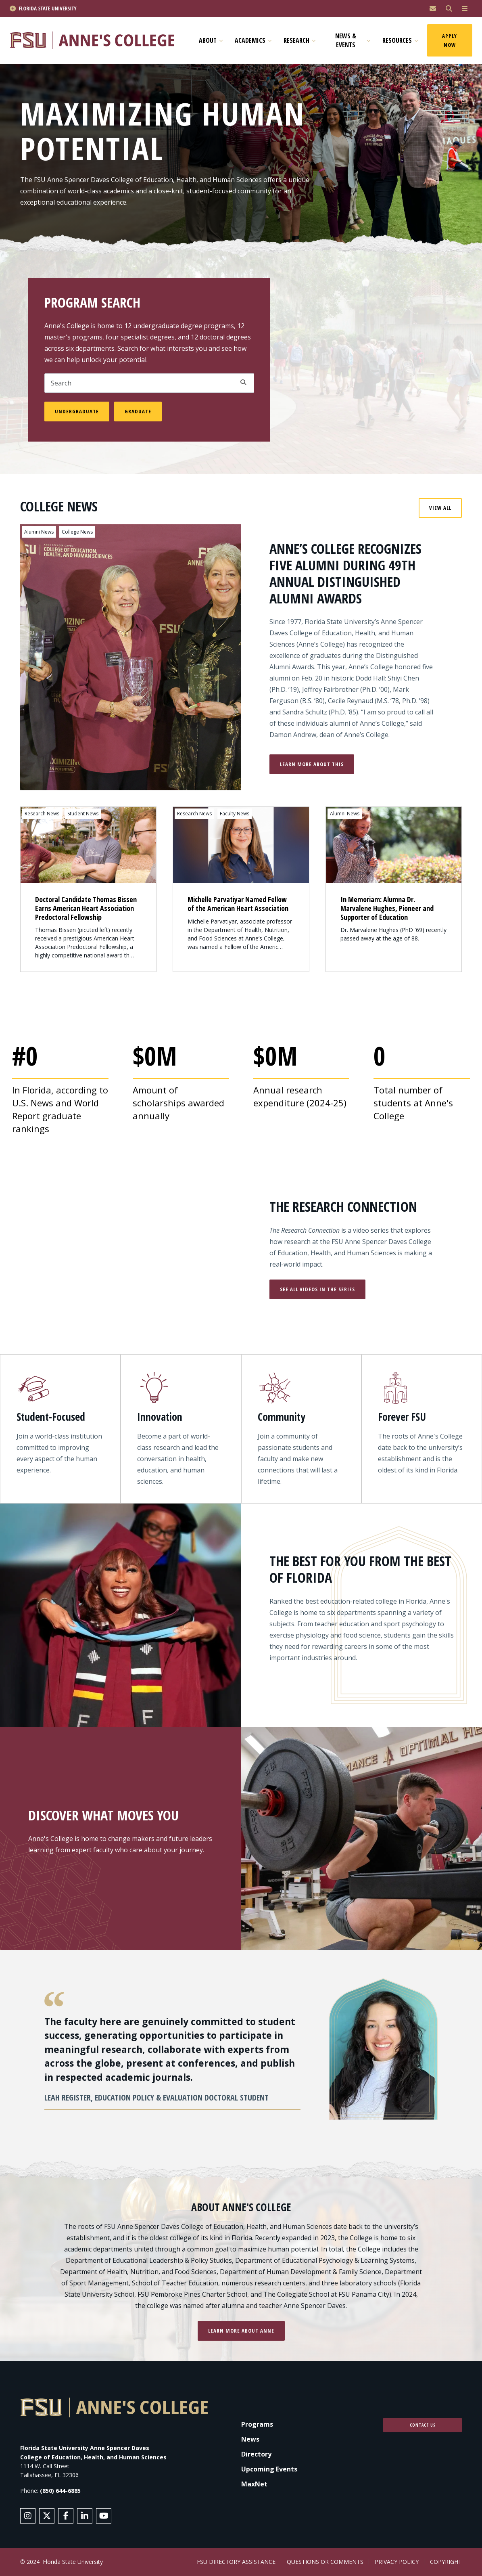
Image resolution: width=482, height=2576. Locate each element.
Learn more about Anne (241, 2330)
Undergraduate (77, 411)
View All (440, 507)
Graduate (138, 411)
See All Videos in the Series (317, 1289)
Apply (243, 382)
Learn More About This (312, 764)
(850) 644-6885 (60, 2490)
